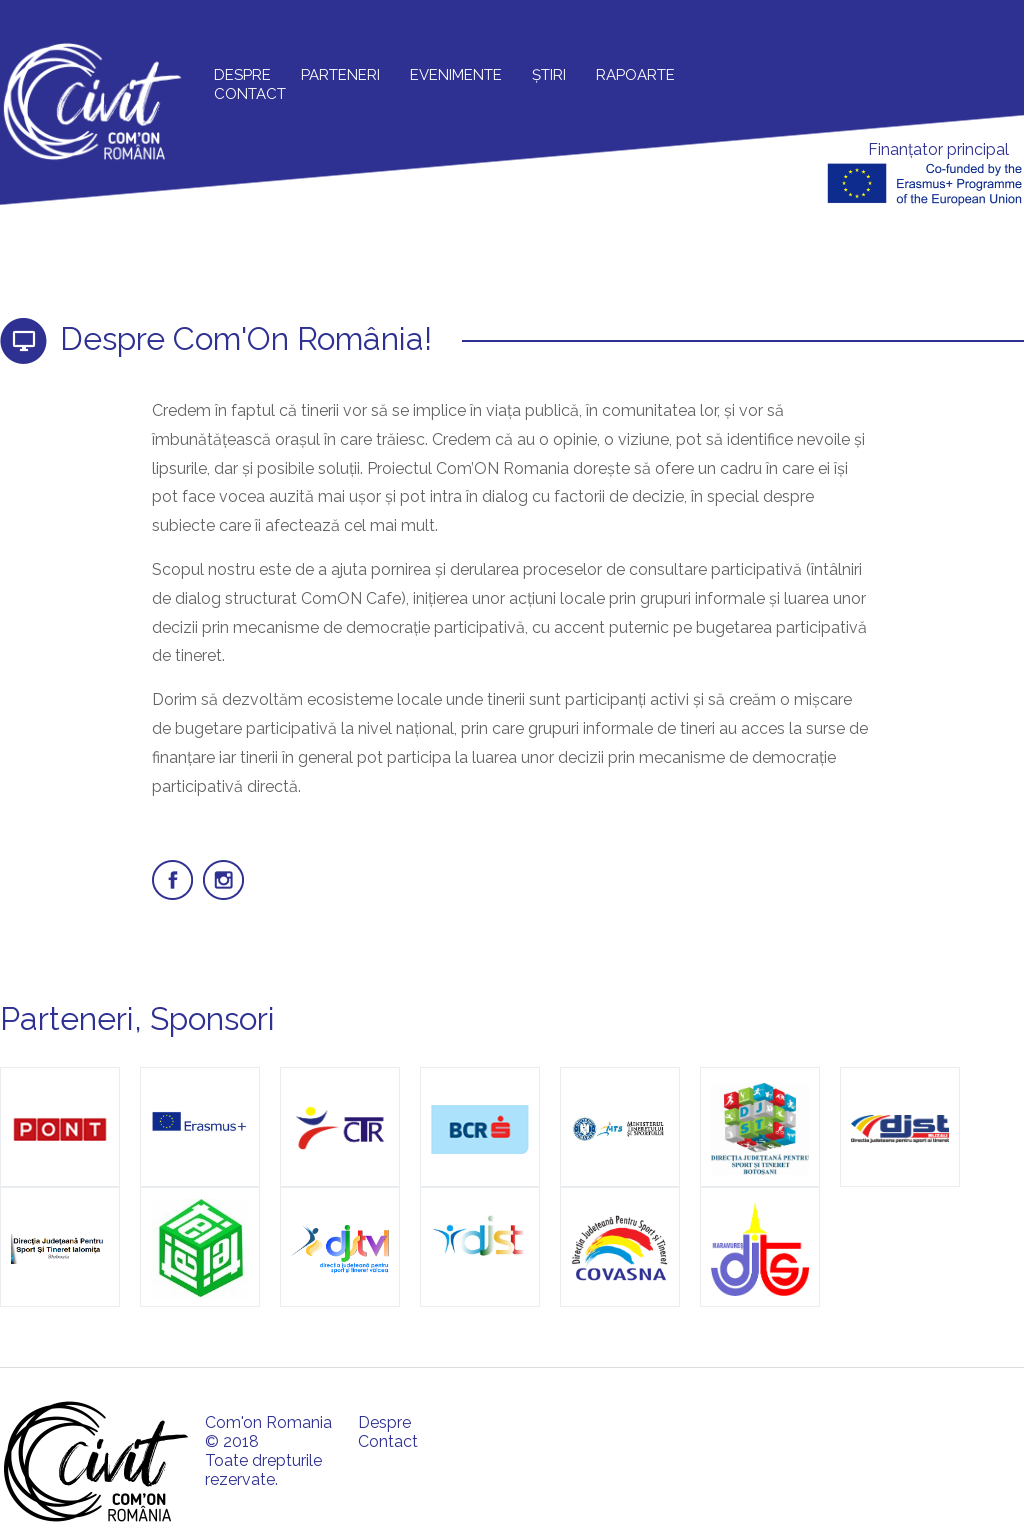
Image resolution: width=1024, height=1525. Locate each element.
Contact (250, 94)
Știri (549, 75)
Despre (242, 75)
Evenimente (456, 75)
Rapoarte (635, 75)
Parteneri (340, 75)
